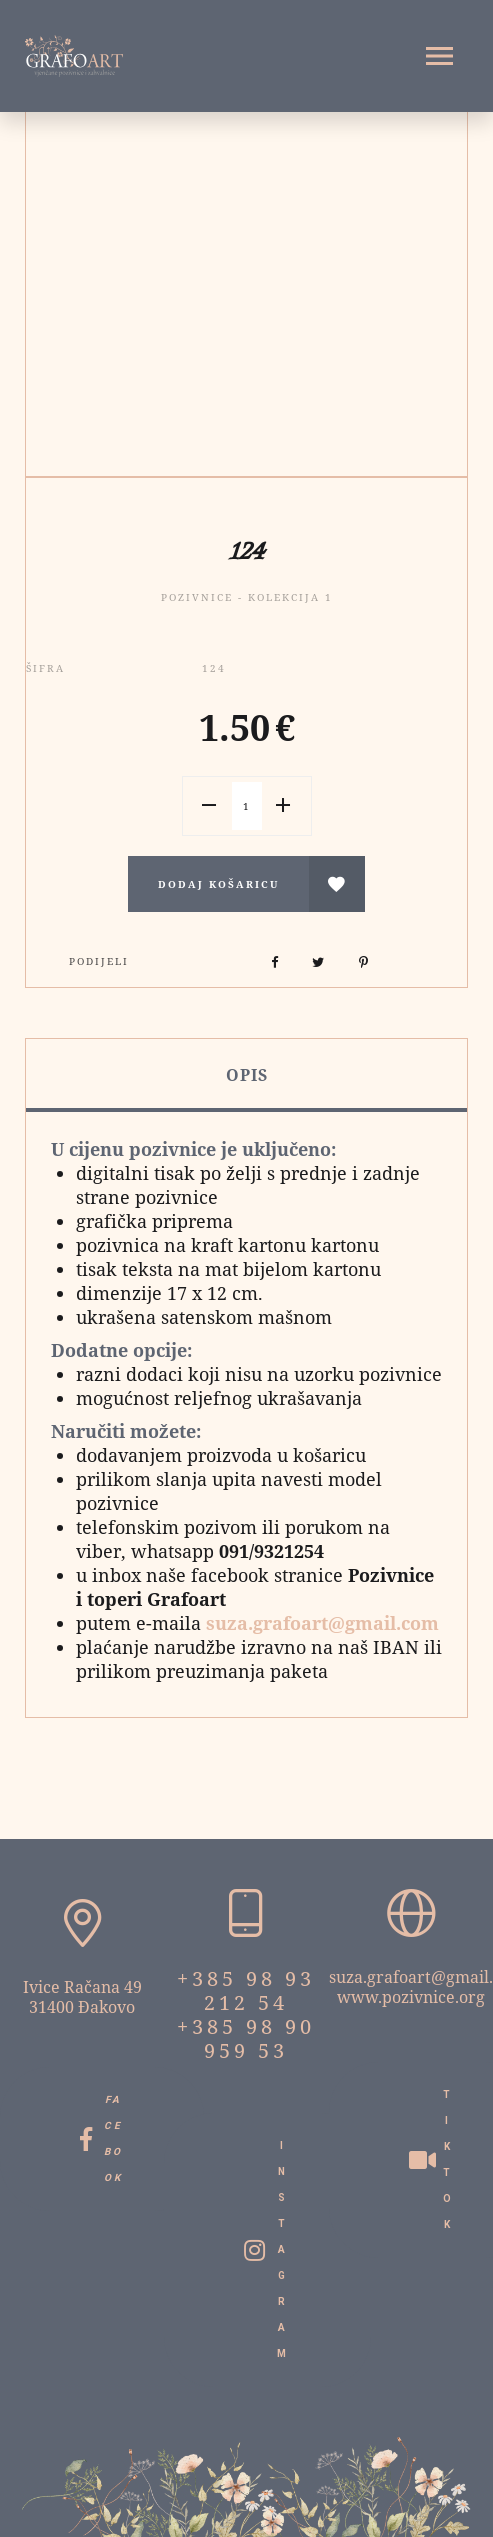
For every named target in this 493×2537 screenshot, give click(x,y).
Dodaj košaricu (218, 884)
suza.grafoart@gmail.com (322, 1623)
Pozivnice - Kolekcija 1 (247, 597)
